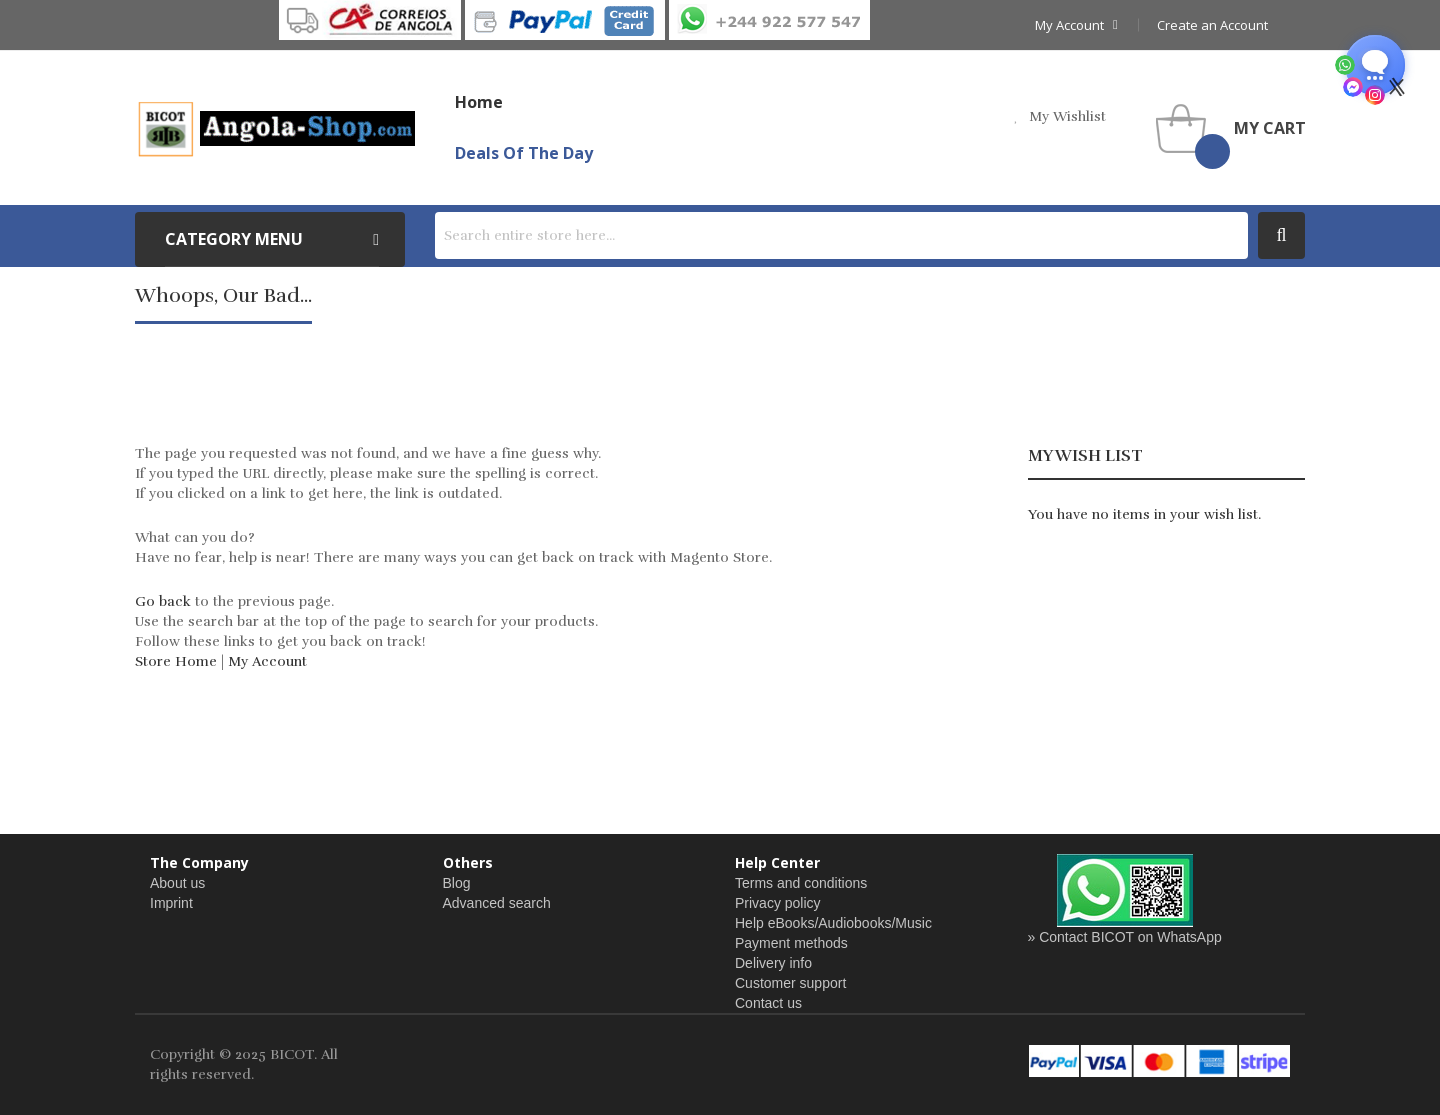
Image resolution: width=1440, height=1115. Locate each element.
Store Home (176, 661)
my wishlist (1067, 116)
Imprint (171, 903)
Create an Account (1212, 25)
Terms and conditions (801, 883)
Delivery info (773, 963)
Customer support (790, 983)
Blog (457, 883)
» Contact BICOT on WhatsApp (1125, 937)
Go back (163, 601)
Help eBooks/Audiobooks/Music (833, 923)
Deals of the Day (524, 153)
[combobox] (841, 235)
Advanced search (497, 903)
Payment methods (791, 943)
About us (177, 883)
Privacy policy (778, 903)
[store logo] (275, 128)
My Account (267, 661)
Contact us (768, 1003)
